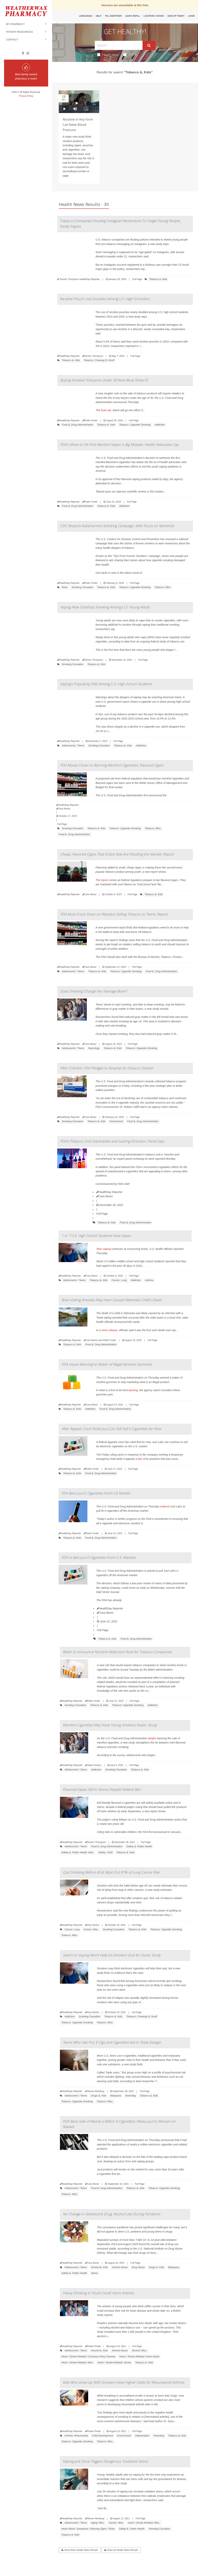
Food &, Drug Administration (77, 424)
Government (116, 1121)
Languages (85, 16)
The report (102, 880)
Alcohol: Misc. (139, 2350)
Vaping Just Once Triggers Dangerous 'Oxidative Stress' (105, 2461)
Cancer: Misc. (91, 1929)
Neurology (94, 1048)
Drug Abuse (138, 2267)
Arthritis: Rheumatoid (76, 2435)
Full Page (137, 279)
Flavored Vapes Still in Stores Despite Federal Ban (102, 1789)
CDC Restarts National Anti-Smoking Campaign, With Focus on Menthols (117, 525)
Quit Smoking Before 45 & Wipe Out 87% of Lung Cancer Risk (111, 1872)
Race (64, 587)
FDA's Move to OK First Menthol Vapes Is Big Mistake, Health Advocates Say (119, 444)
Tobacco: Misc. (162, 587)
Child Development (102, 2435)
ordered (164, 1506)
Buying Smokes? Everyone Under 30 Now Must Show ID (104, 380)
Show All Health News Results (121, 2550)
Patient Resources (19, 31)
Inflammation (142, 2435)
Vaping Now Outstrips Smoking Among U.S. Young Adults (105, 607)
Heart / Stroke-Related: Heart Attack (139, 2356)
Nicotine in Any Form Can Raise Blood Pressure (78, 124)
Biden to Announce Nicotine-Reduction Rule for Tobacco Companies (117, 1651)
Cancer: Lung (119, 1280)
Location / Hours (154, 16)
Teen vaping (103, 1248)
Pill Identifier (113, 16)
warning (133, 1390)
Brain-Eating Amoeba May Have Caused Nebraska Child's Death (111, 1299)
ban (140, 1458)
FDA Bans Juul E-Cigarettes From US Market (95, 1493)
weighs (152, 1738)
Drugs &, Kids (98, 2095)
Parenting (130, 2095)
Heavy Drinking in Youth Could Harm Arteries (98, 2293)
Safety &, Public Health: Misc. (77, 1852)
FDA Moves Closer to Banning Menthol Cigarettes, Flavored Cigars (111, 765)
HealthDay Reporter (109, 1192)
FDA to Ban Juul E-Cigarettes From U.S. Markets (98, 1557)
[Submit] (149, 45)
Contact (12, 39)
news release (110, 1330)
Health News (108, 55)
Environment (124, 2435)
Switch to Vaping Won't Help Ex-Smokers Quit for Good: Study (111, 1955)
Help (99, 16)
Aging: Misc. (98, 2522)
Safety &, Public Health (139, 1846)
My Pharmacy (15, 24)
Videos (130, 55)
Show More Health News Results (79, 2550)
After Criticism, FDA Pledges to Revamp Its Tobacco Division (107, 1068)
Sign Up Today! (175, 16)
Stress (94, 2273)
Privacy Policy (26, 96)
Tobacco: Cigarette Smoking (135, 424)
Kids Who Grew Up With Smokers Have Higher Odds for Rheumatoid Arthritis (123, 2382)
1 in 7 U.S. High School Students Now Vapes (96, 1235)
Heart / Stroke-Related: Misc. (77, 2362)
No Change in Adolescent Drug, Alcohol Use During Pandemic (111, 2214)
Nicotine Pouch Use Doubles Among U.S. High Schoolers (105, 298)
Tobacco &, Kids (158, 279)
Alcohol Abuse (120, 2267)
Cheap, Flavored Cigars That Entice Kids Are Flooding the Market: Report (117, 854)
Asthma (149, 1280)
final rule (106, 410)
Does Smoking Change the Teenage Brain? (93, 991)
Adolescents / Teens (73, 745)
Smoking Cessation (82, 587)
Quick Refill (132, 16)
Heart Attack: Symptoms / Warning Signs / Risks (88, 2528)
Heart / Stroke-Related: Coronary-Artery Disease (88, 2356)
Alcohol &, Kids (99, 2267)
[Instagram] (27, 53)
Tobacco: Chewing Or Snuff (99, 360)
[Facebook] (23, 53)
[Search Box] (118, 45)
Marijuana (115, 2095)
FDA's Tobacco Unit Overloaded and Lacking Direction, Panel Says (112, 1141)
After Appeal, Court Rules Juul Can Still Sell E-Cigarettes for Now (111, 1428)
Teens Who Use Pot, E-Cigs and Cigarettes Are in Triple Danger (112, 2042)
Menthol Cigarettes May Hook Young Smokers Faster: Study (110, 1725)
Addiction (159, 424)
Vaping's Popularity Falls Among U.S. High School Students (106, 684)
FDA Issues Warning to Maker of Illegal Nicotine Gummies (106, 1364)
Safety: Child (105, 1852)
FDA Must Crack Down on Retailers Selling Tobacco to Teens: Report (114, 914)
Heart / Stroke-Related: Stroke (114, 2362)
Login (191, 16)
